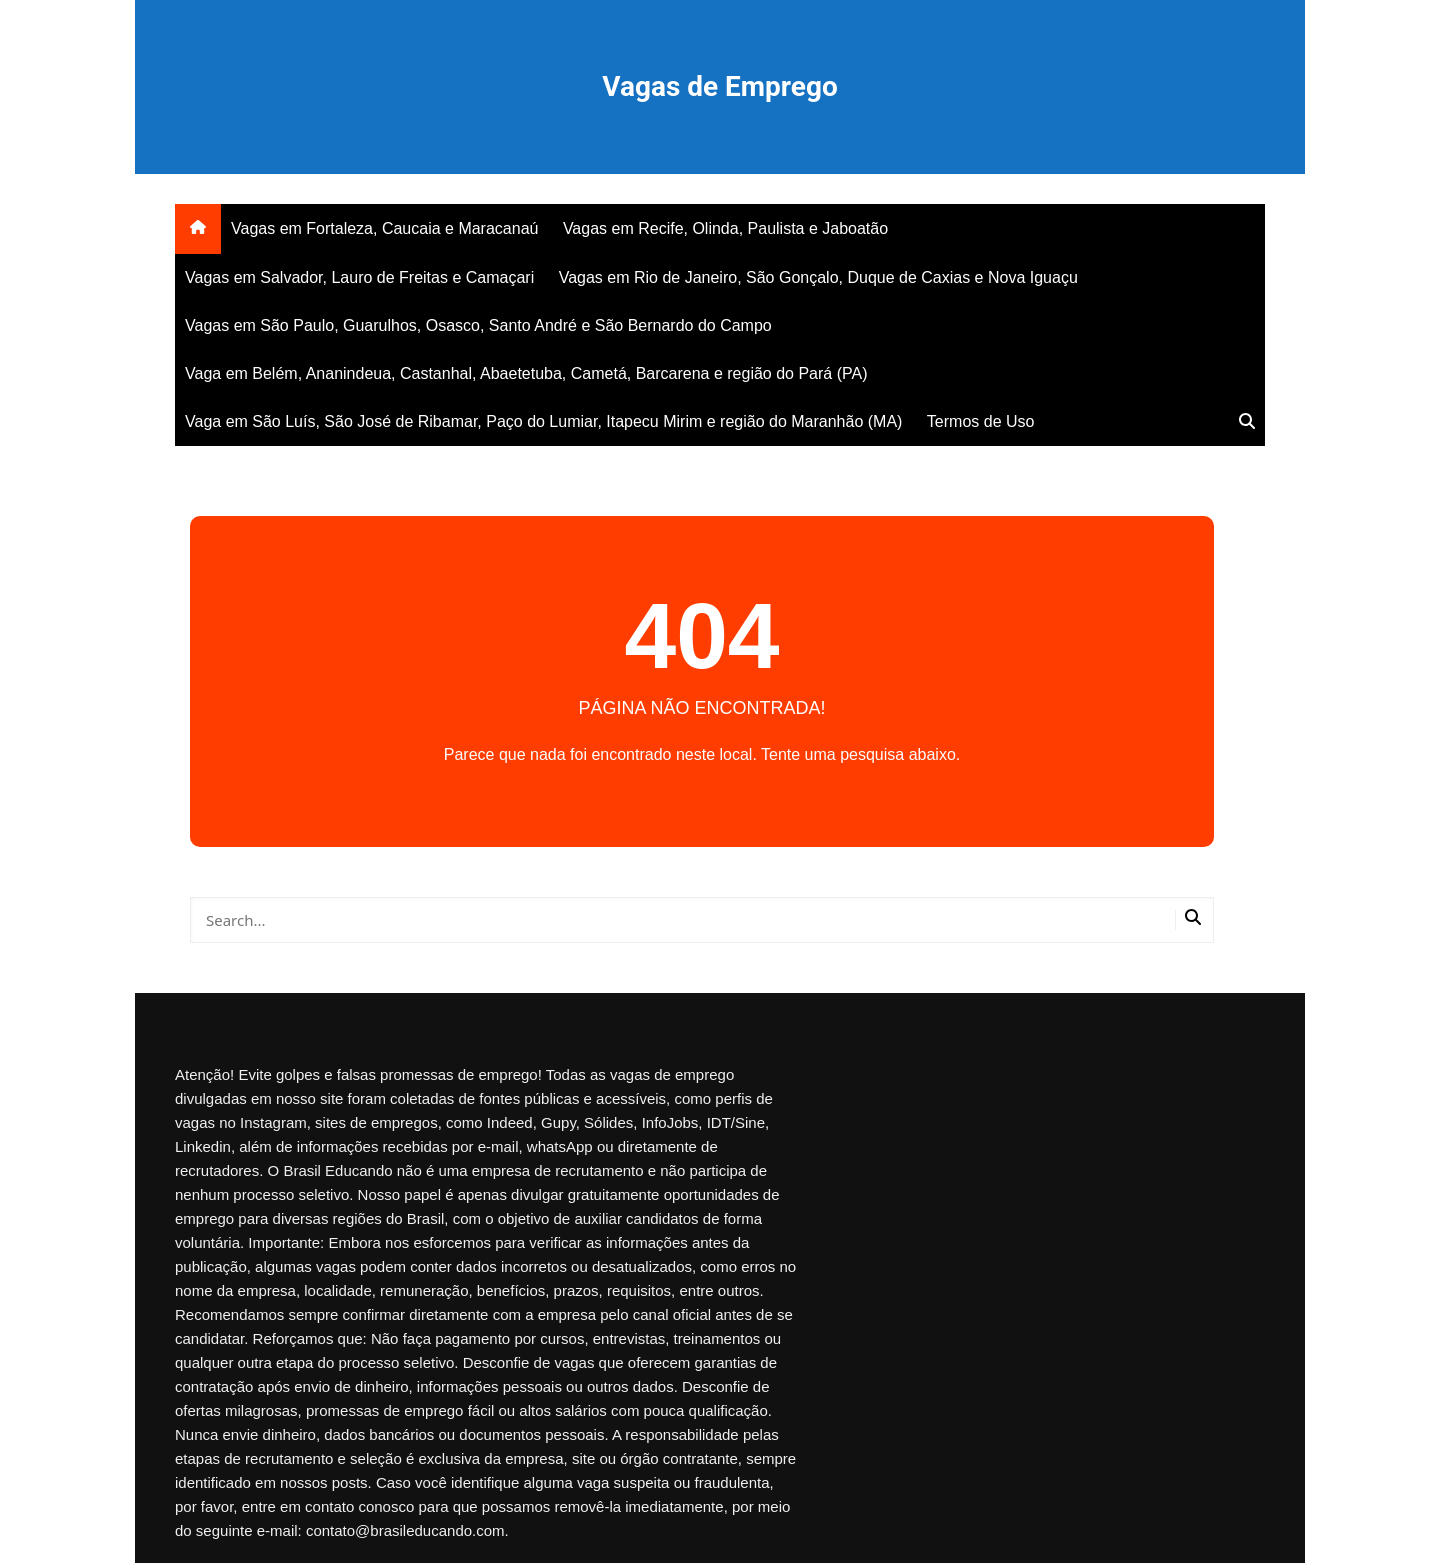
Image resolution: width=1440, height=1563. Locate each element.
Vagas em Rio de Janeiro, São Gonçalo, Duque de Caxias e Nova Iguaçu (818, 277)
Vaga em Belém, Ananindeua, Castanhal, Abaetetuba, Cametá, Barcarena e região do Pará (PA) (526, 373)
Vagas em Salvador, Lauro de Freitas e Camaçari (359, 277)
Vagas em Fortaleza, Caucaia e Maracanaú (384, 228)
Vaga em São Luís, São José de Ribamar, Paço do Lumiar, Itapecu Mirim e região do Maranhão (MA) (543, 421)
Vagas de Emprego (719, 86)
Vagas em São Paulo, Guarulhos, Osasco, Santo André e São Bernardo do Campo (478, 325)
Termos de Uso (981, 421)
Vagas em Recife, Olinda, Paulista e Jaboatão (725, 228)
